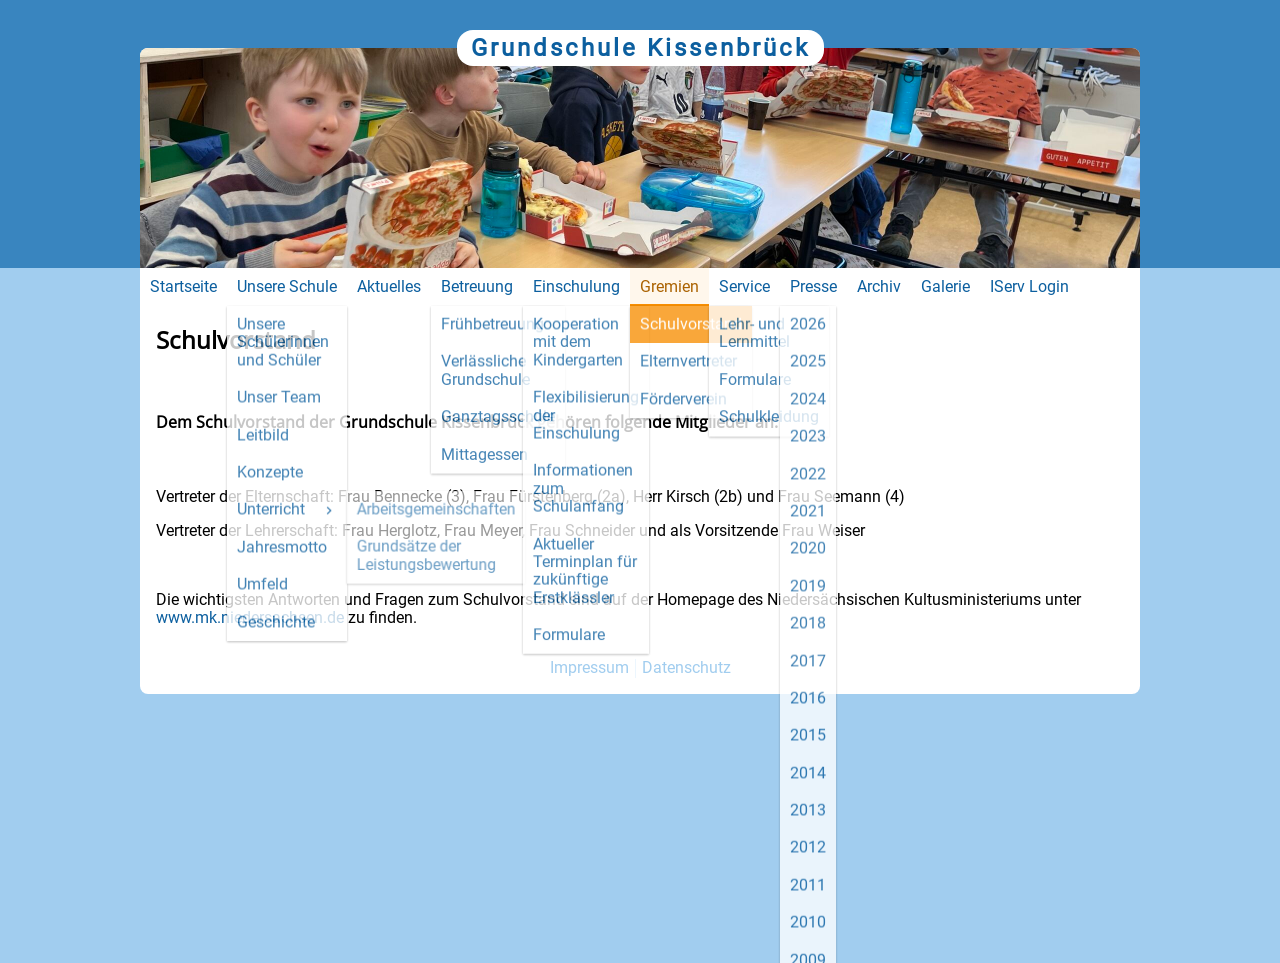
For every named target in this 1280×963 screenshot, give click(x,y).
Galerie (945, 286)
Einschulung (576, 286)
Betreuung (477, 286)
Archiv (879, 286)
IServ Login (1029, 286)
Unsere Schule (287, 286)
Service (744, 286)
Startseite (183, 286)
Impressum (589, 667)
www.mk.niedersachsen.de (250, 617)
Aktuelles (389, 286)
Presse (813, 286)
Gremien (669, 286)
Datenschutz (686, 667)
